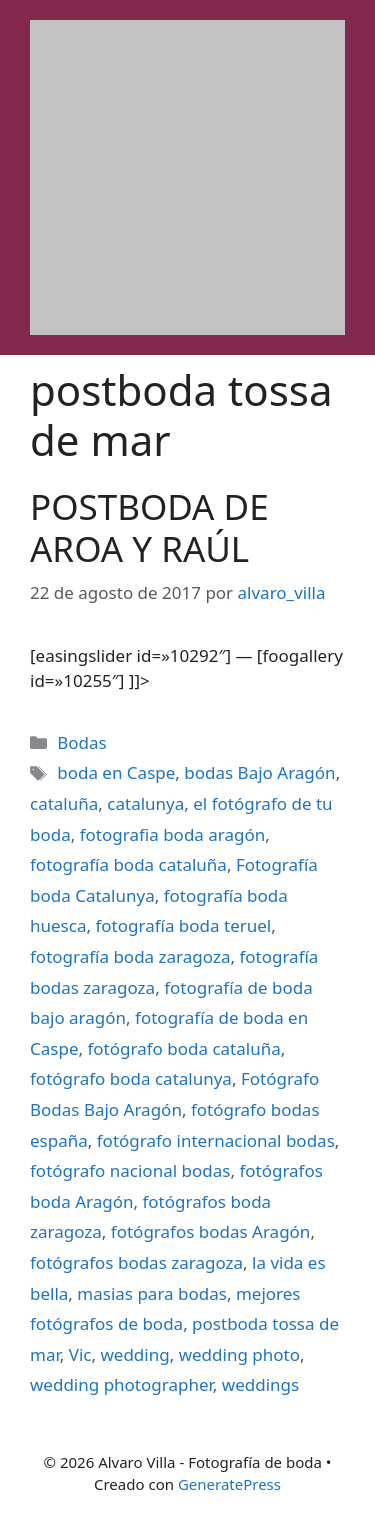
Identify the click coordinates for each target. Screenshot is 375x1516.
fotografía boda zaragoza (130, 956)
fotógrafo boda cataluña (183, 1048)
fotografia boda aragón (173, 834)
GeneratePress (229, 1484)
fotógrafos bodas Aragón (211, 1231)
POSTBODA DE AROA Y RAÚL (149, 527)
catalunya (145, 803)
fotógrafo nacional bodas (130, 1170)
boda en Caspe (116, 772)
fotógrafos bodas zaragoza (136, 1262)
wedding (134, 1354)
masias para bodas (152, 1293)
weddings (260, 1384)
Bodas (81, 742)
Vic (80, 1354)
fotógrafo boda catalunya (131, 1078)
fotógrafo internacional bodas (216, 1140)
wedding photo (239, 1354)
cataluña (64, 803)
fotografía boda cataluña (128, 864)
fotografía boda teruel (183, 925)
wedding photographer (121, 1384)
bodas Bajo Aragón (259, 772)
